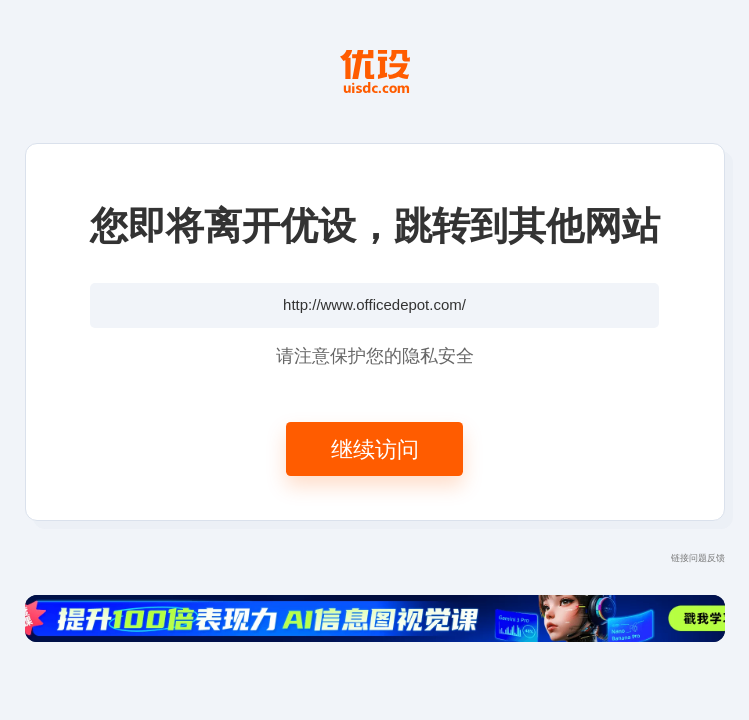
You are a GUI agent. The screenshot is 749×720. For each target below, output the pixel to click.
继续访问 (375, 448)
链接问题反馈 (698, 557)
